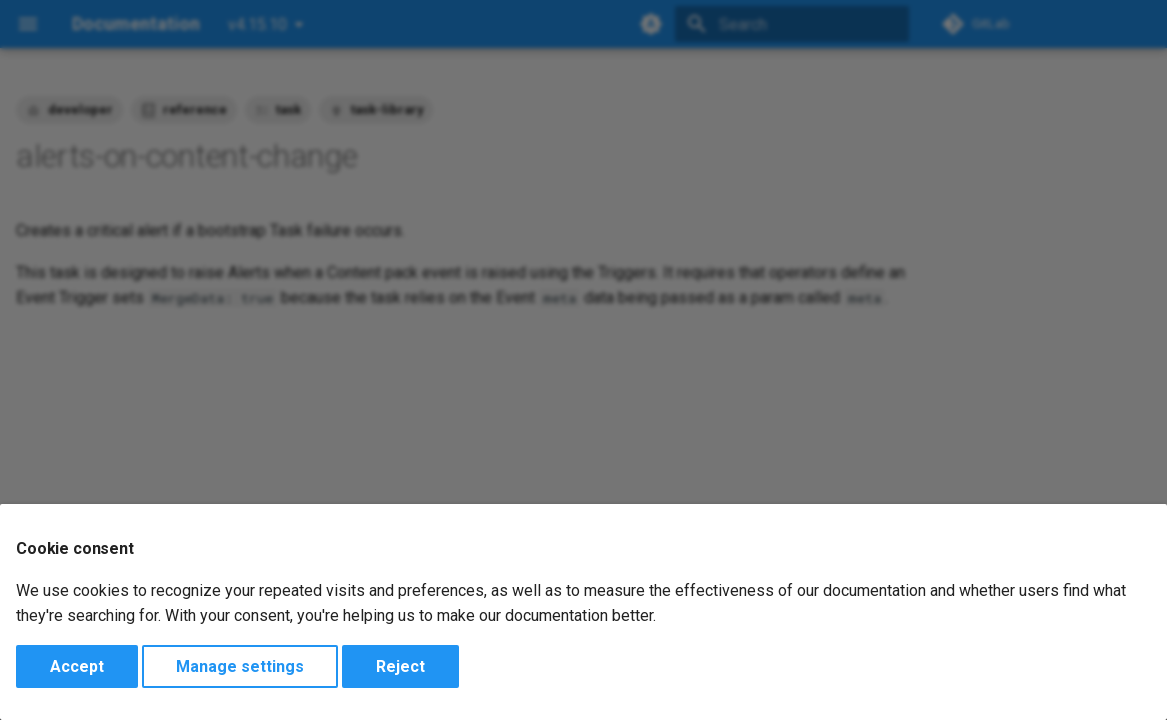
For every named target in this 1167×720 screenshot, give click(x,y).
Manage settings (240, 666)
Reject (400, 666)
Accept (77, 666)
